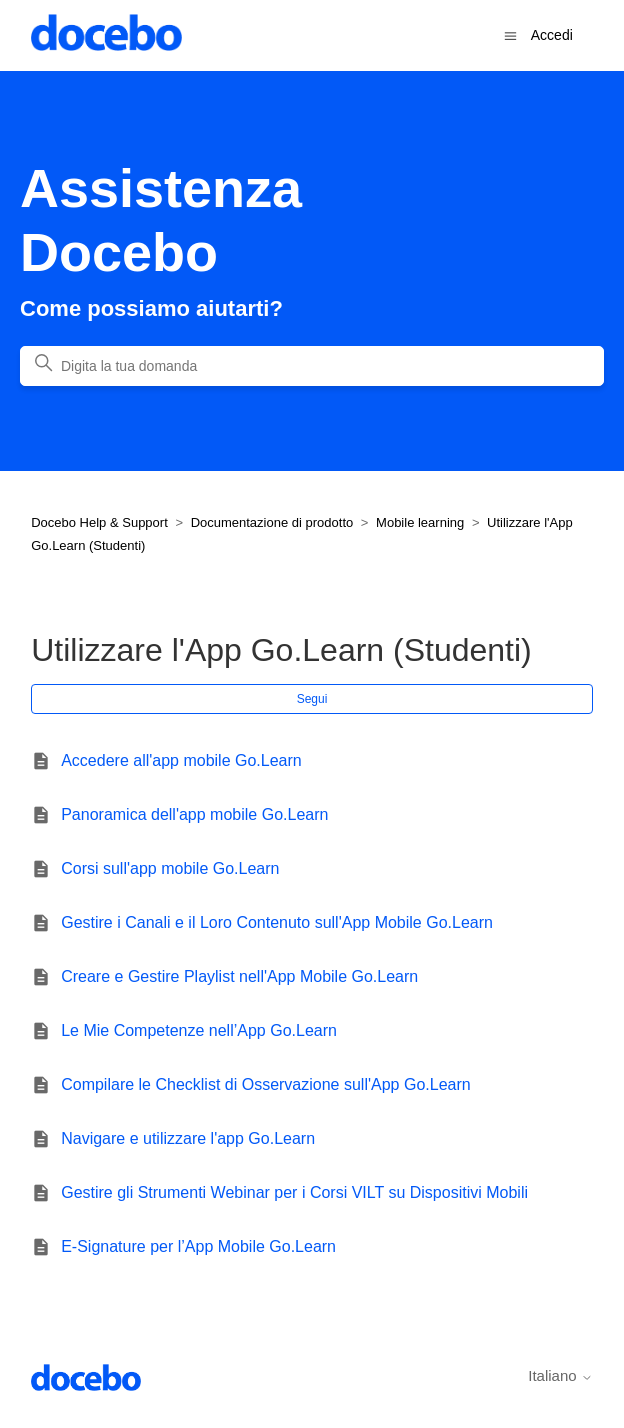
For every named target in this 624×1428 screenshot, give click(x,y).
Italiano (560, 1375)
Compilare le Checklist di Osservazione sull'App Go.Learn (265, 1084)
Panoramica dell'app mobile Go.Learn (194, 814)
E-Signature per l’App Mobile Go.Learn (198, 1246)
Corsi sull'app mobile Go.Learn (170, 868)
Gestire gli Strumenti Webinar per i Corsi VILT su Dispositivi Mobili (294, 1192)
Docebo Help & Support (99, 522)
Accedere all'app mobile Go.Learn (181, 760)
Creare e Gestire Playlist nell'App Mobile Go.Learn (239, 976)
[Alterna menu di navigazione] (510, 34)
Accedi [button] (552, 35)
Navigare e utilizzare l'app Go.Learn (188, 1138)
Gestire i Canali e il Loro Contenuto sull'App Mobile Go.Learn (277, 922)
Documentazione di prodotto (272, 522)
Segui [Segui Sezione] (312, 699)
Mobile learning (420, 522)
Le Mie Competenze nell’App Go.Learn (199, 1030)
